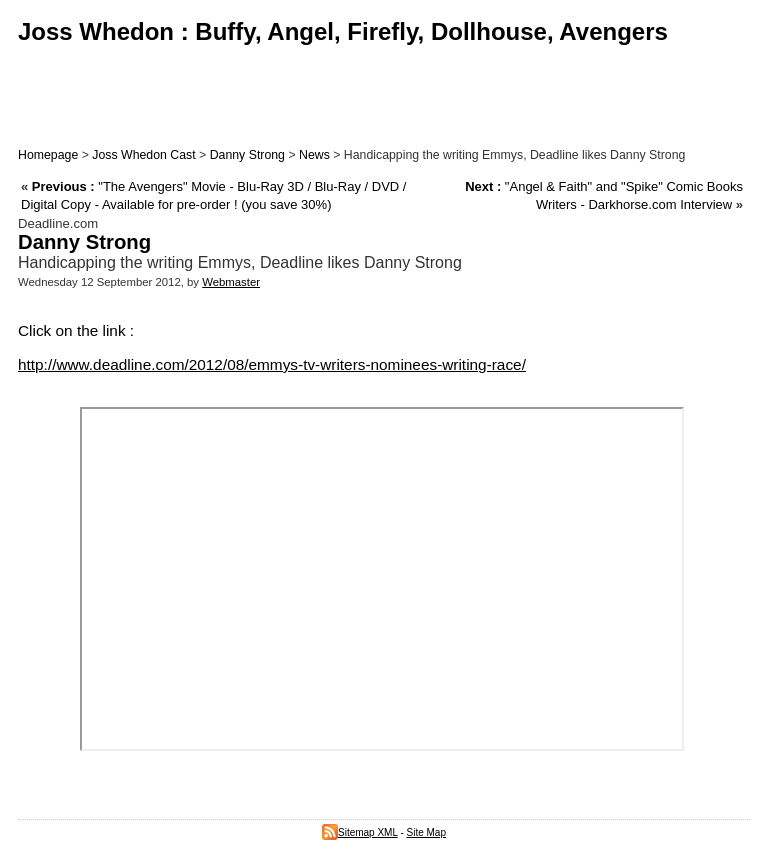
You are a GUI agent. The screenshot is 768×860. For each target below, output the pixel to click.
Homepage (48, 155)
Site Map (426, 832)
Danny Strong (247, 155)
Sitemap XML (360, 832)
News (314, 155)
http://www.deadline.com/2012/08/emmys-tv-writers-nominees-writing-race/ (272, 364)
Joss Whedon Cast (143, 155)
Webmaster (231, 282)
